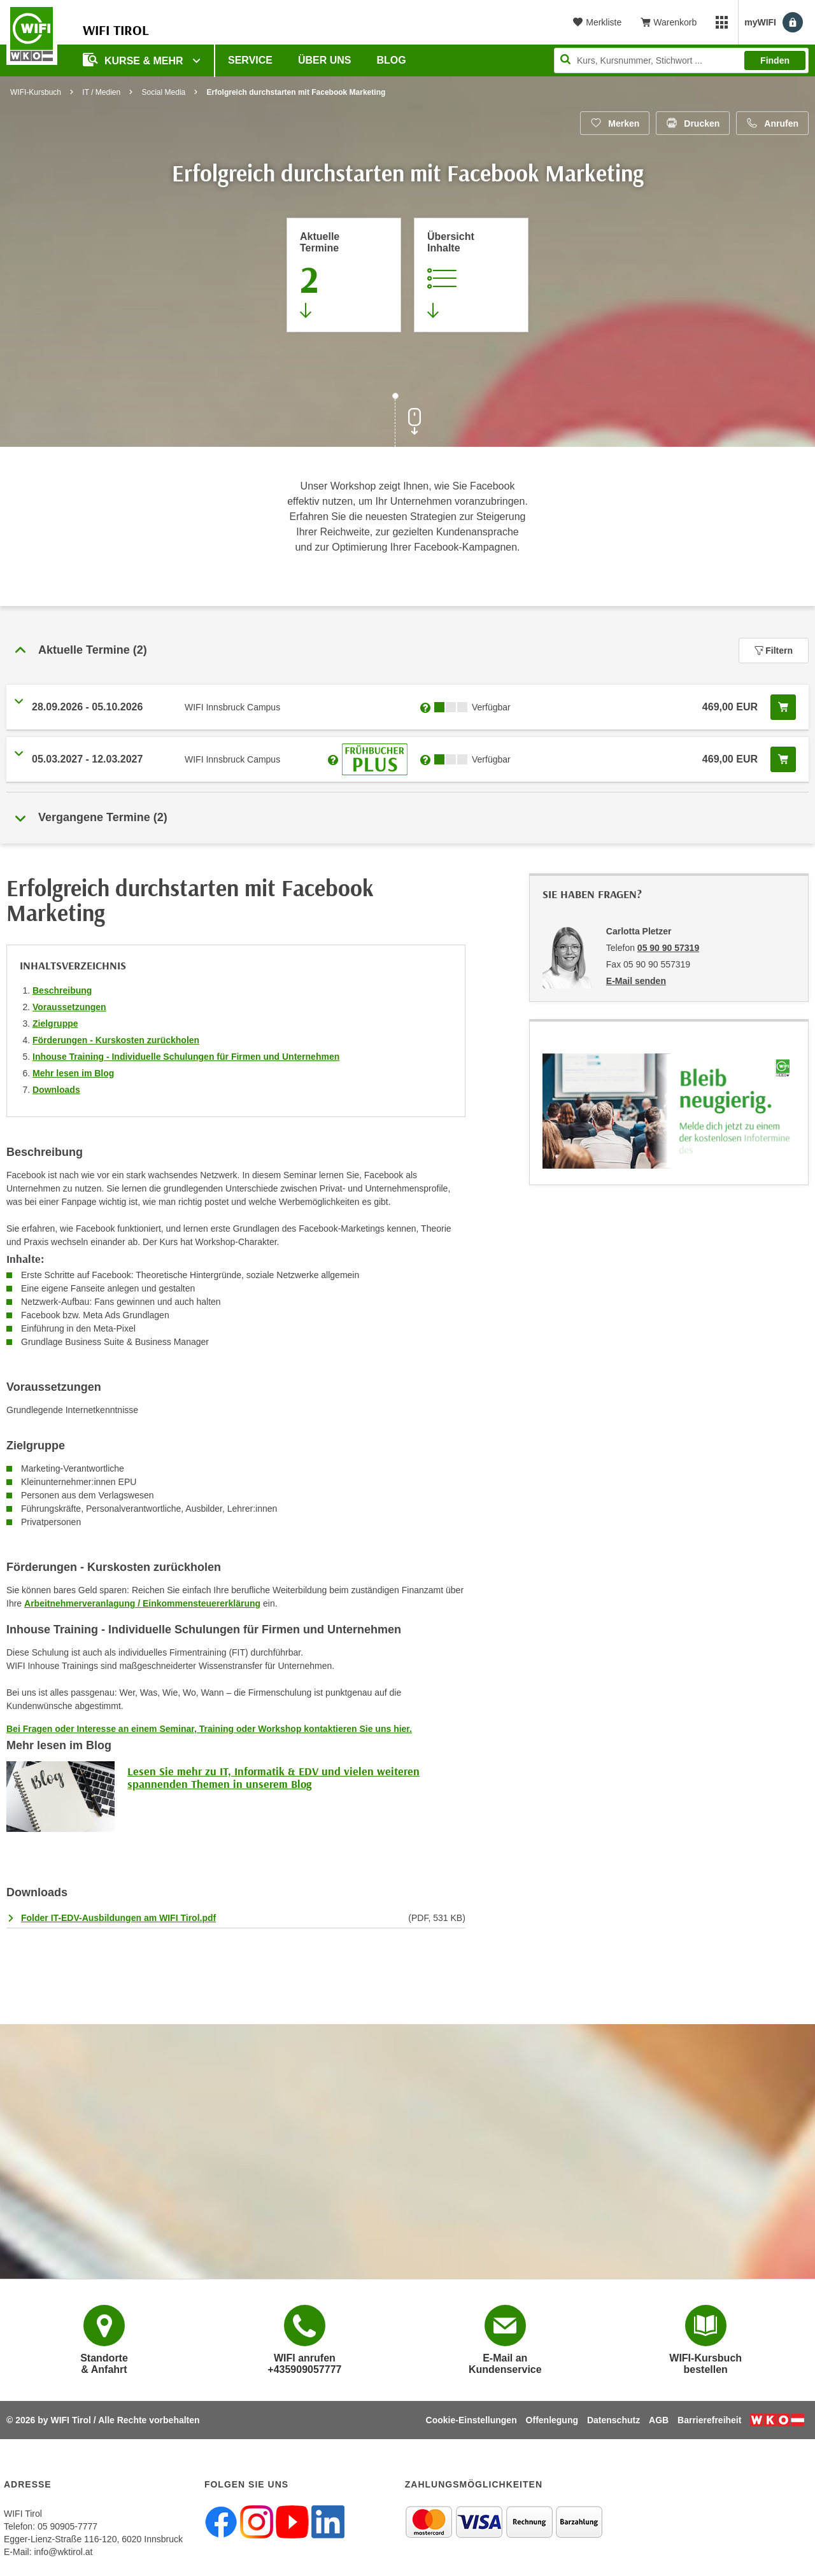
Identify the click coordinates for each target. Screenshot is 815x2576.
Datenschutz (613, 2420)
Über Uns (324, 60)
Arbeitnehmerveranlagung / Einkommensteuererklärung (142, 1603)
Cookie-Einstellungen (471, 2420)
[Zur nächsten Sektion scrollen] (407, 421)
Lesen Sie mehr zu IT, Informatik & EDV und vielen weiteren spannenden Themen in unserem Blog (273, 1777)
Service (250, 60)
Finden (775, 60)
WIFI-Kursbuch (35, 92)
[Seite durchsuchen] (681, 60)
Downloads (56, 1090)
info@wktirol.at (63, 2552)
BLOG (391, 60)
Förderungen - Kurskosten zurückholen (115, 1040)
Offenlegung (552, 2420)
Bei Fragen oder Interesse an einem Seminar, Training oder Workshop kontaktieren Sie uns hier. (209, 1729)
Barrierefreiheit (709, 2420)
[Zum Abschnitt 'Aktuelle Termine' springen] (344, 275)
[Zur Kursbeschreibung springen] (471, 275)
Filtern (774, 650)
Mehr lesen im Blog (73, 1073)
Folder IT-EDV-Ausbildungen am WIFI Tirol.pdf (118, 1918)
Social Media (164, 92)
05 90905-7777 (67, 2526)
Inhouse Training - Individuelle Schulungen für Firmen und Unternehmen (185, 1057)
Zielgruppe (55, 1023)
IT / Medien (101, 92)
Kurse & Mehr (134, 59)
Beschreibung (62, 990)
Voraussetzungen (69, 1007)
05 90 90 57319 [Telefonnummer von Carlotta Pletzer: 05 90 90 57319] (668, 948)
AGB (659, 2420)
